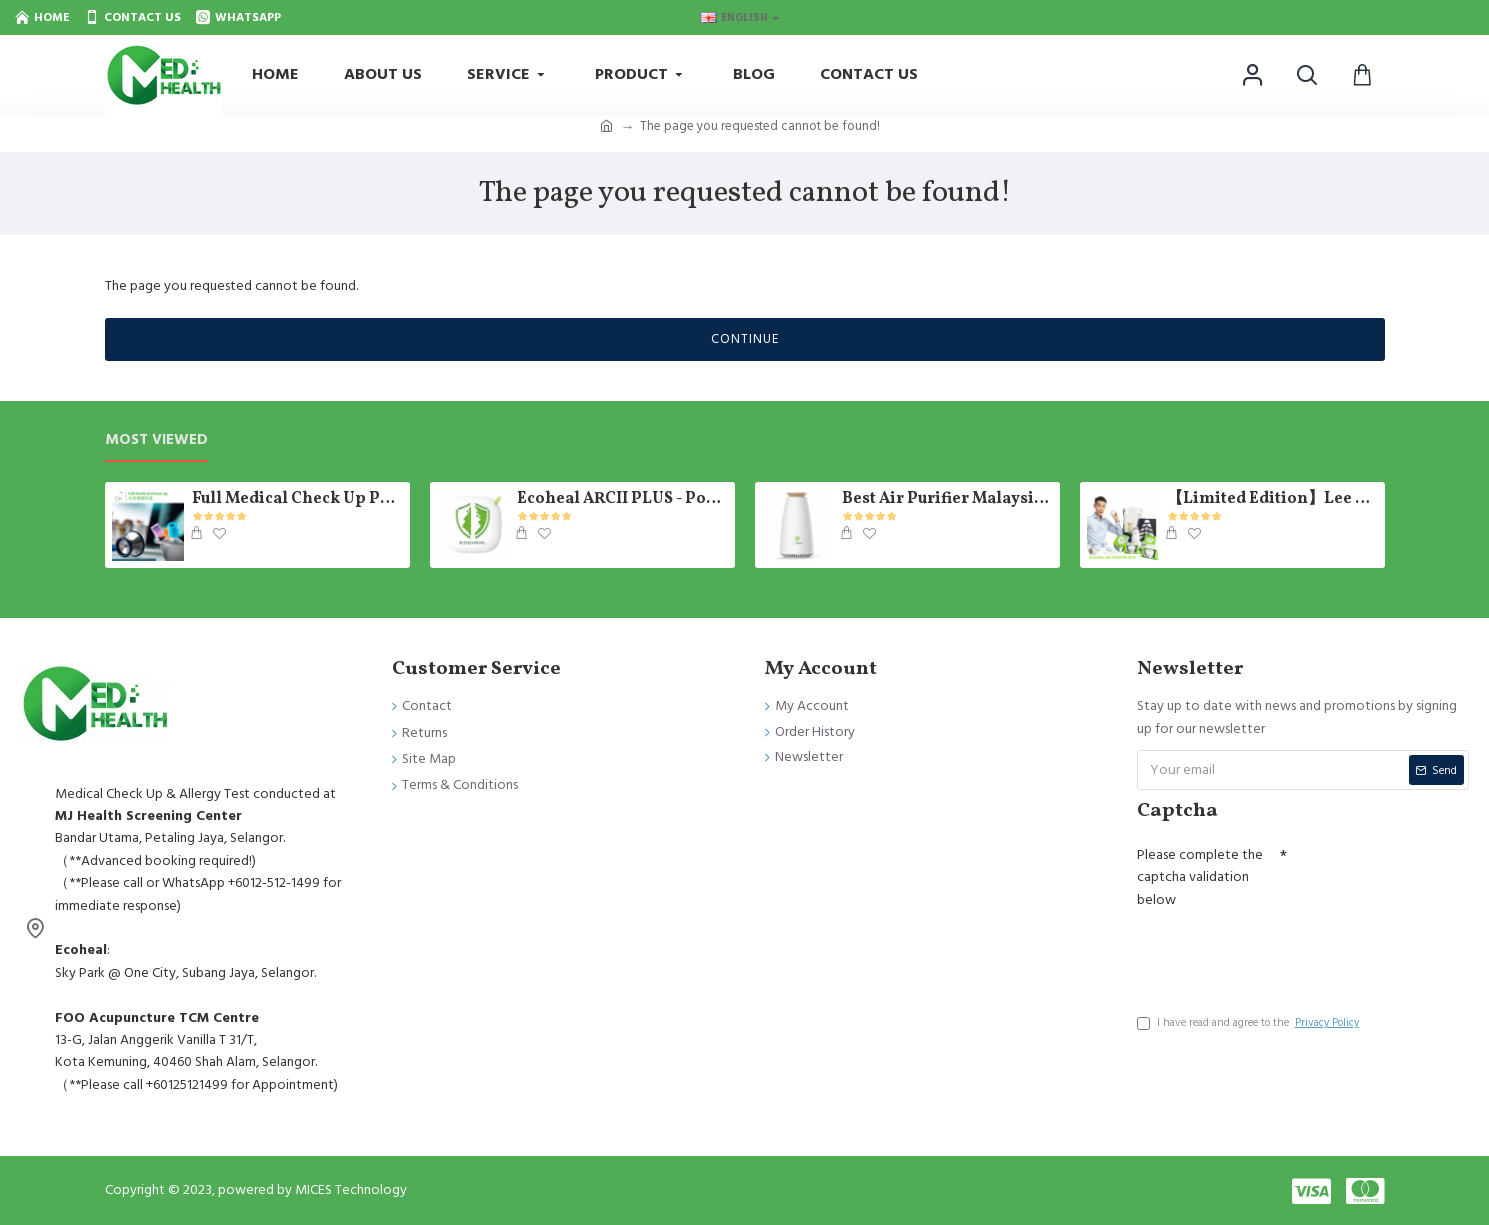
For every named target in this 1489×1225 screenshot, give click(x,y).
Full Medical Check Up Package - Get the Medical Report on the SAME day (297, 499)
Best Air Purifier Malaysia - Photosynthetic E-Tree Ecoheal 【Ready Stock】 (947, 499)
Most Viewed (156, 440)
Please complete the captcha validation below (1200, 877)
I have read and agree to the (1249, 1023)
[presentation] (1289, 955)
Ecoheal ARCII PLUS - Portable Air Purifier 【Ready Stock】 (622, 499)
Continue (745, 339)
